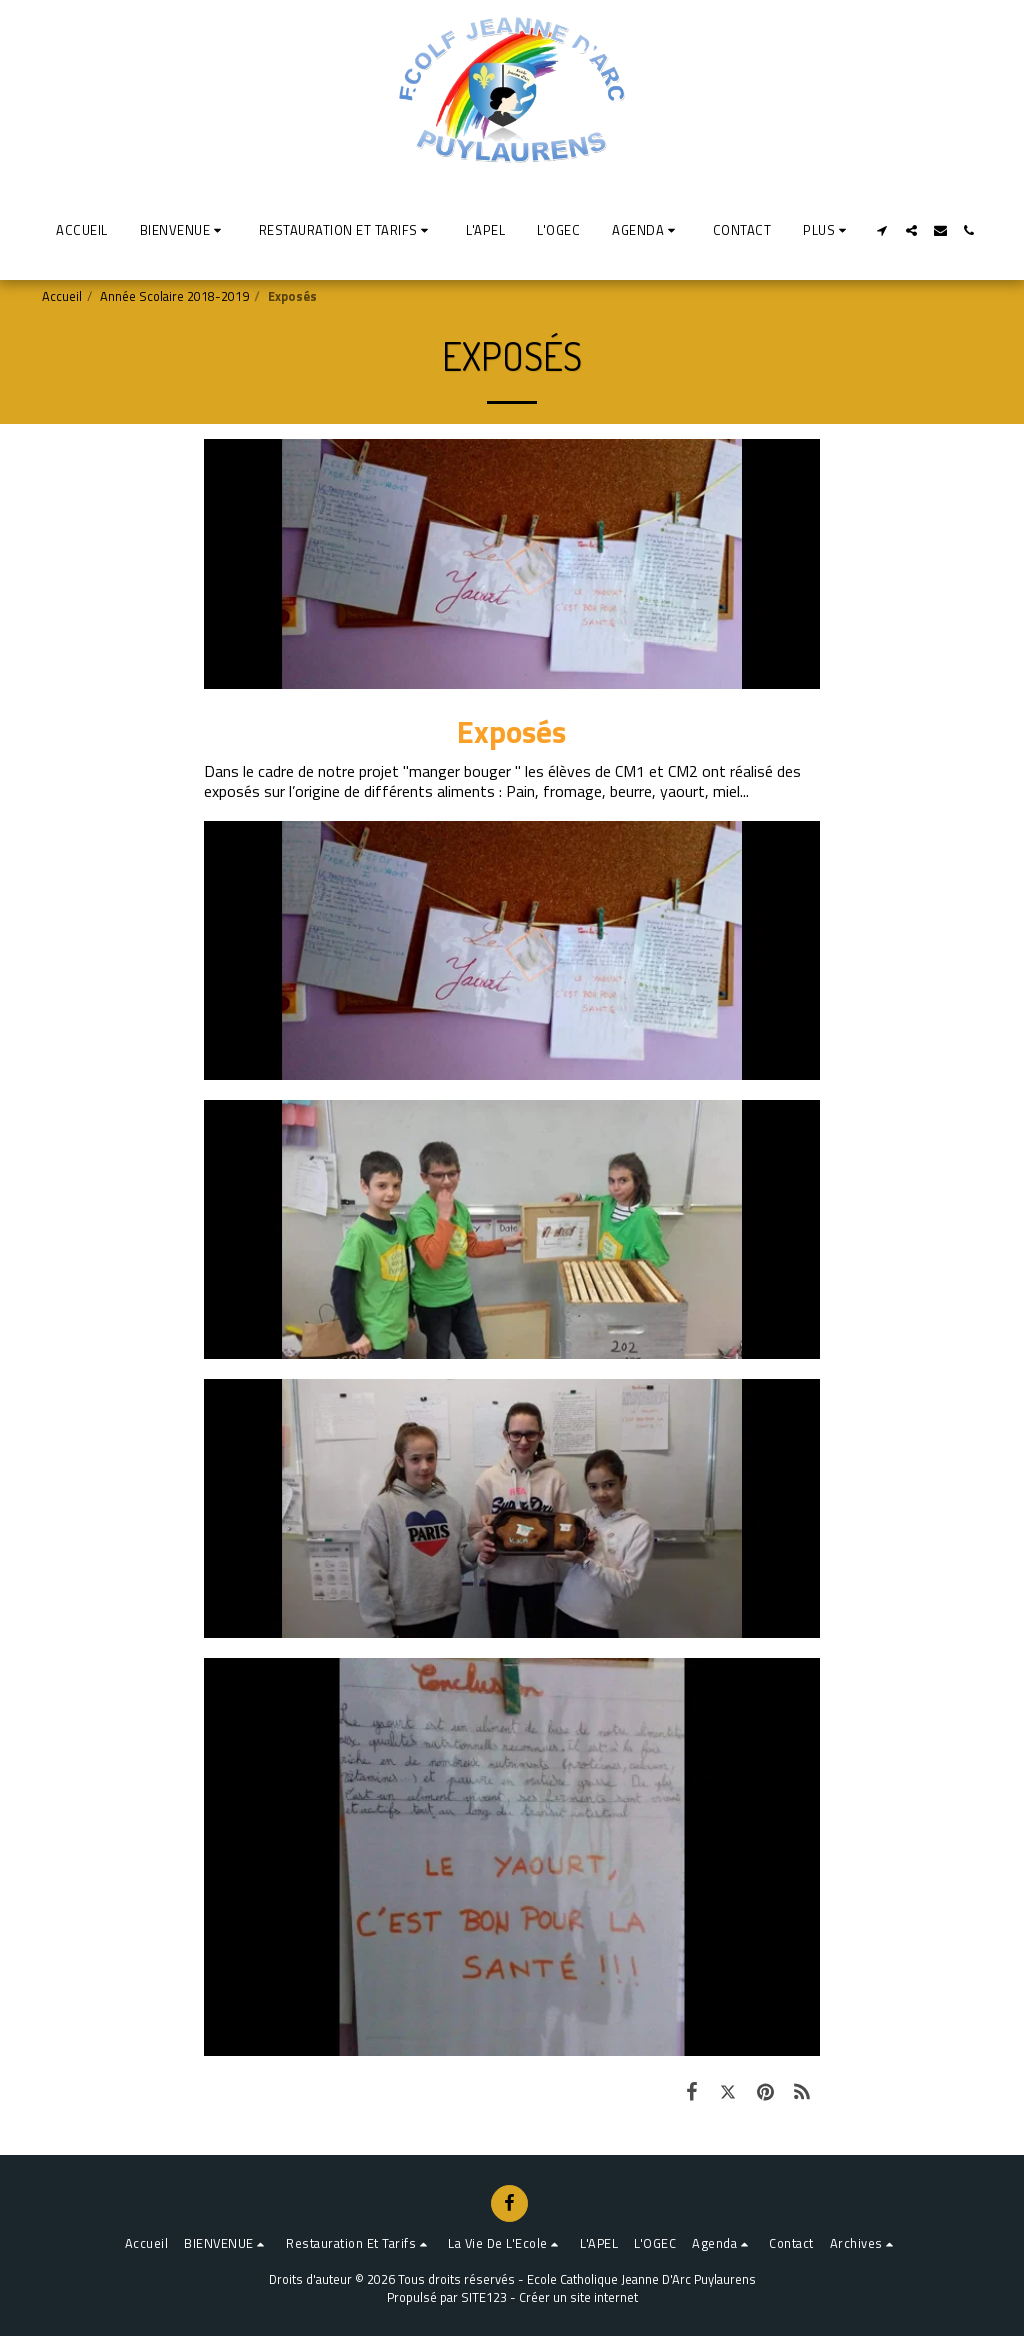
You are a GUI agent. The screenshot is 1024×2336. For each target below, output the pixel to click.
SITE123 (484, 2297)
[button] (183, 230)
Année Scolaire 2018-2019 (174, 296)
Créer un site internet (578, 2297)
